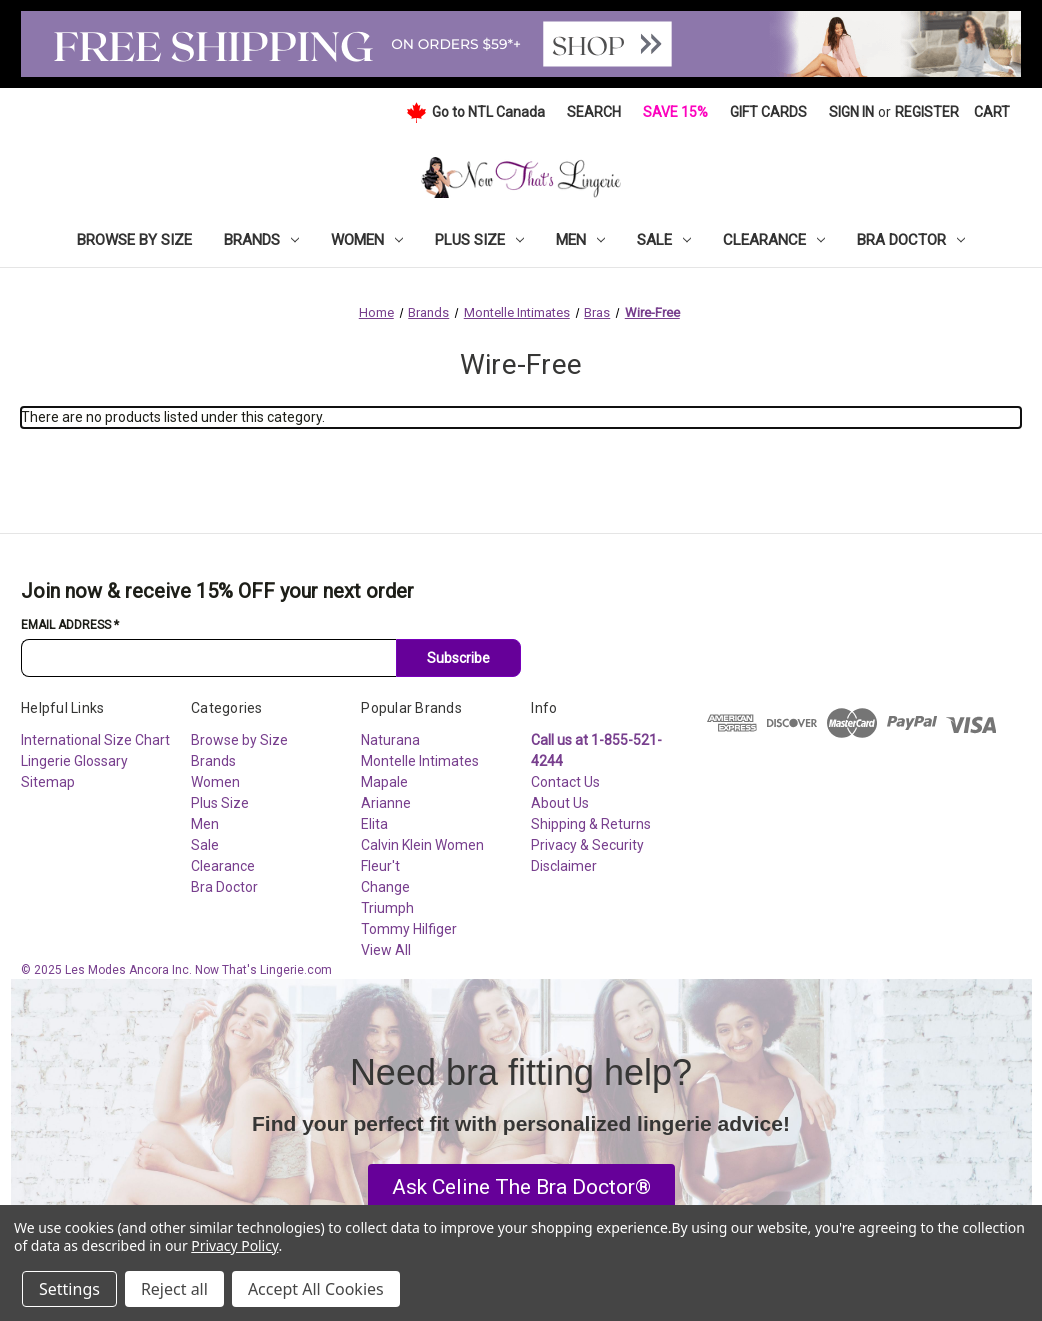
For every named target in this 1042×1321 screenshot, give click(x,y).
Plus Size (479, 240)
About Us (560, 803)
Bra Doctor (911, 240)
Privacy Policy (234, 1245)
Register (927, 112)
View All (386, 950)
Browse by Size (134, 240)
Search (594, 112)
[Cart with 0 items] (992, 112)
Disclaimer (564, 866)
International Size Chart (95, 740)
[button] (521, 1188)
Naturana (390, 740)
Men (580, 240)
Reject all (174, 1289)
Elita (374, 824)
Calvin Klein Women (422, 845)
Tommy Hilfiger (409, 929)
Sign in (851, 112)
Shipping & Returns (591, 824)
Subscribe (458, 658)
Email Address (70, 625)
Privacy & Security (587, 845)
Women (367, 240)
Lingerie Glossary (74, 761)
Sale (664, 240)
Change (385, 887)
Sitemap (48, 782)
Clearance (774, 240)
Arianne (386, 803)
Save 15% (675, 112)
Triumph (387, 908)
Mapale (384, 782)
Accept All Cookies (316, 1289)
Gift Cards (768, 112)
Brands (261, 240)
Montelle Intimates (420, 761)
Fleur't (380, 866)
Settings (69, 1289)
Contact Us (565, 782)
